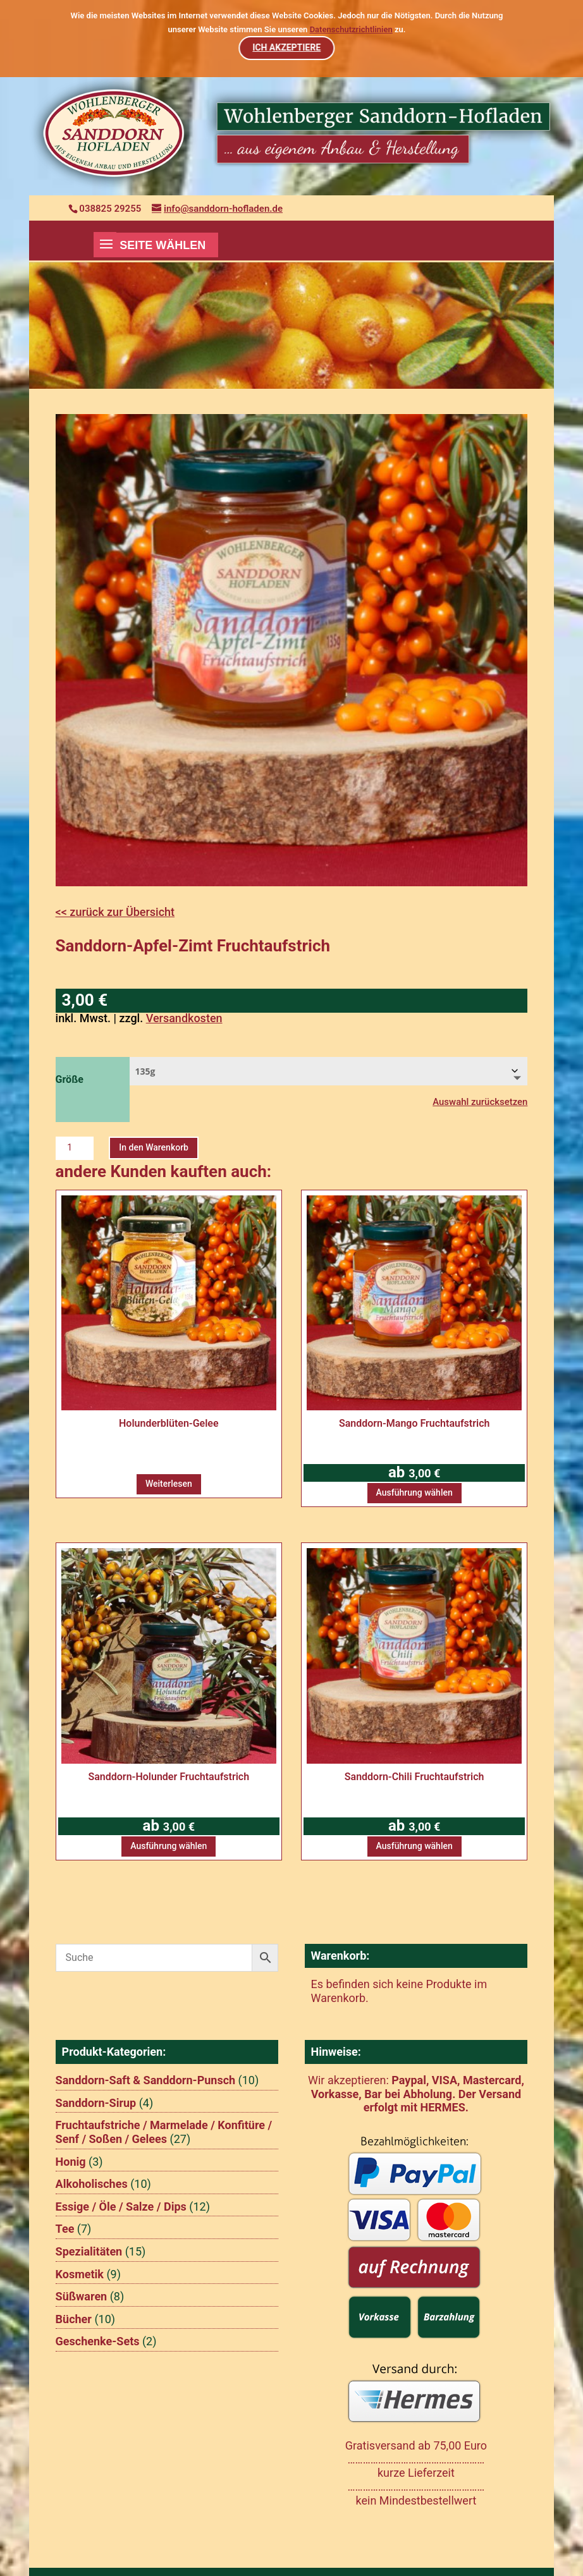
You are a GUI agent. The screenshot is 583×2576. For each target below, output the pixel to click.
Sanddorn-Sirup (96, 2102)
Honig (71, 2161)
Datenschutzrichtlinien (351, 29)
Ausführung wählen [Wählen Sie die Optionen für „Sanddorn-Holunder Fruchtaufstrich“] (168, 1846)
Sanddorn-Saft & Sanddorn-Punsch (146, 2080)
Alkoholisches (92, 2183)
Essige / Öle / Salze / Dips (121, 2206)
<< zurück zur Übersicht (115, 912)
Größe (69, 1079)
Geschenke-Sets (98, 2341)
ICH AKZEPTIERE (286, 47)
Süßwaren (81, 2296)
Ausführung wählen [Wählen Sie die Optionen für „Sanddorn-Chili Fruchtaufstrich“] (414, 1846)
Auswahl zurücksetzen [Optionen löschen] (480, 1102)
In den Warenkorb (153, 1147)
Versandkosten (184, 1018)
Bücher (74, 2319)
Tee (65, 2228)
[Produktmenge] (75, 1148)
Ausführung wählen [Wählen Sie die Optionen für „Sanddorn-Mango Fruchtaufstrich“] (414, 1492)
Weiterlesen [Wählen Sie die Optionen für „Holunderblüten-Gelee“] (168, 1484)
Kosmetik (80, 2274)
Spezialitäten (89, 2251)
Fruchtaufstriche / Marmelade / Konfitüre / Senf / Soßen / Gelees (164, 2132)
